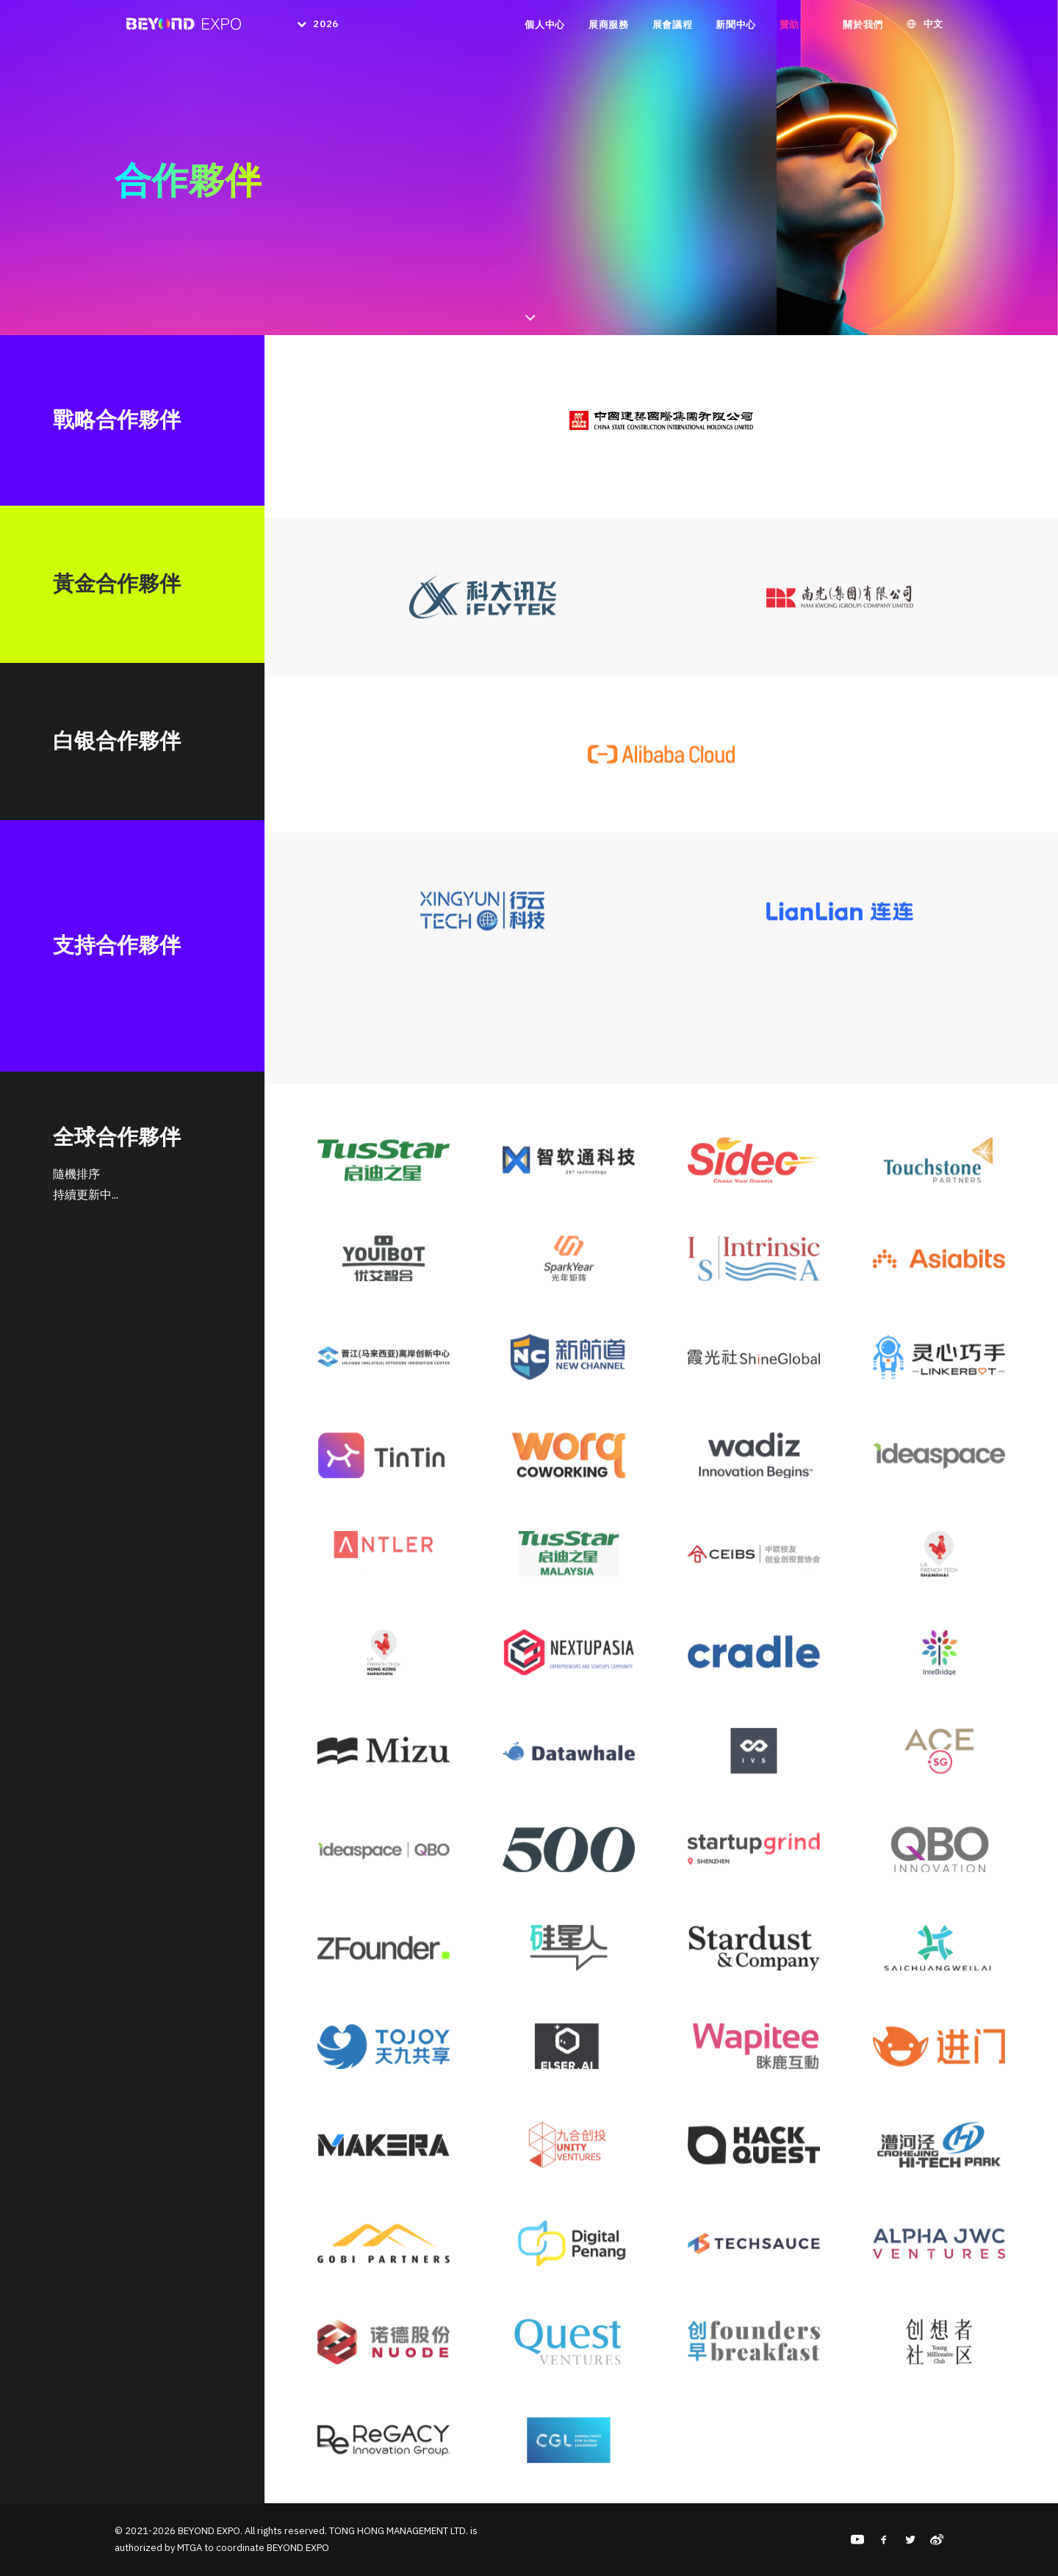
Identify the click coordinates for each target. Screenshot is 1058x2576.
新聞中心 (736, 28)
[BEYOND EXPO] (180, 28)
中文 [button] (933, 28)
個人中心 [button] (545, 28)
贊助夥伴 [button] (800, 28)
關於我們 (863, 28)
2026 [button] (324, 28)
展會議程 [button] (672, 28)
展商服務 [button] (609, 28)
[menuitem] (310, 28)
